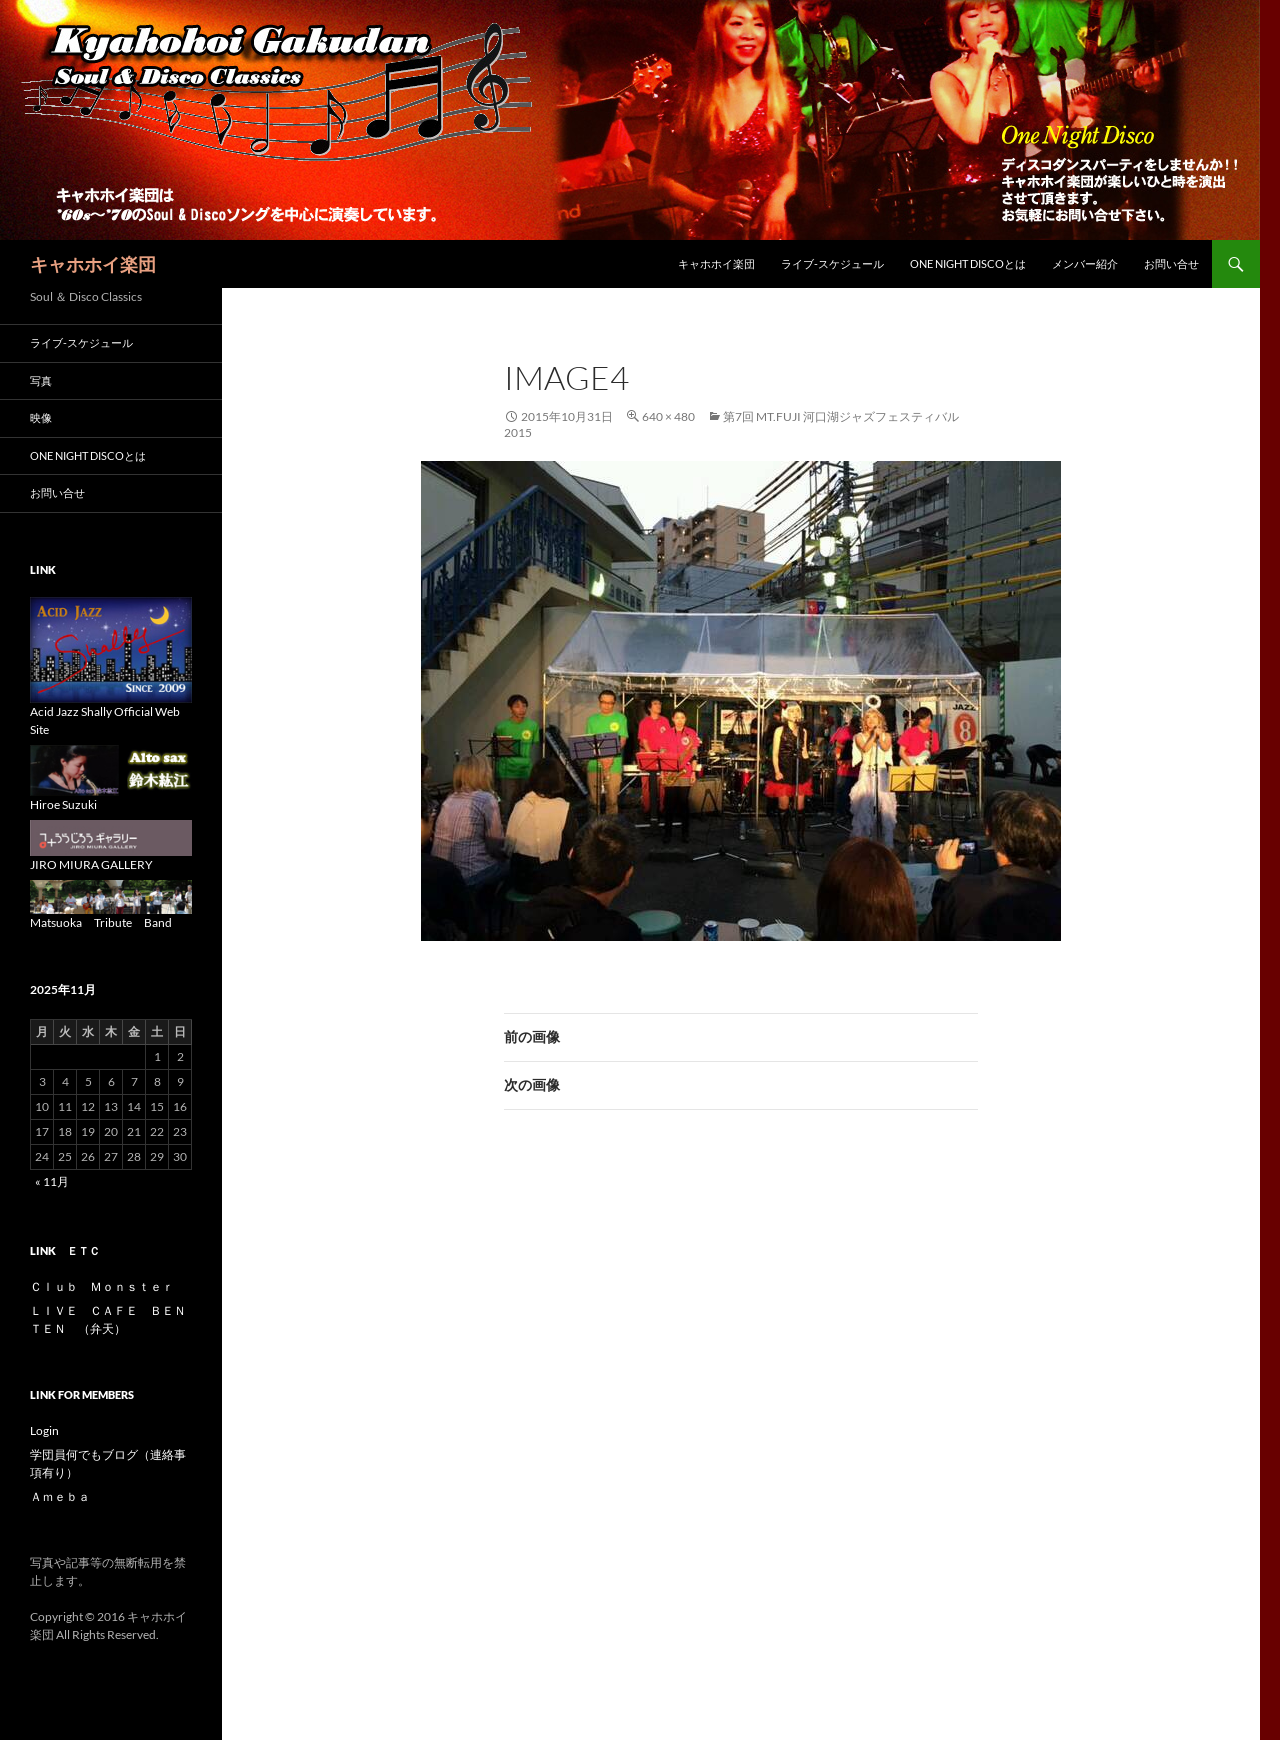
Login (44, 1430)
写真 (41, 380)
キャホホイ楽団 (93, 264)
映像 (46, 417)
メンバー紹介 (1085, 263)
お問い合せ (1171, 263)
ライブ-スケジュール (832, 263)
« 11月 (52, 1181)
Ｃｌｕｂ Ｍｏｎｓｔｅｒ (102, 1286)
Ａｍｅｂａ (60, 1496)
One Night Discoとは (968, 263)
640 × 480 (668, 416)
